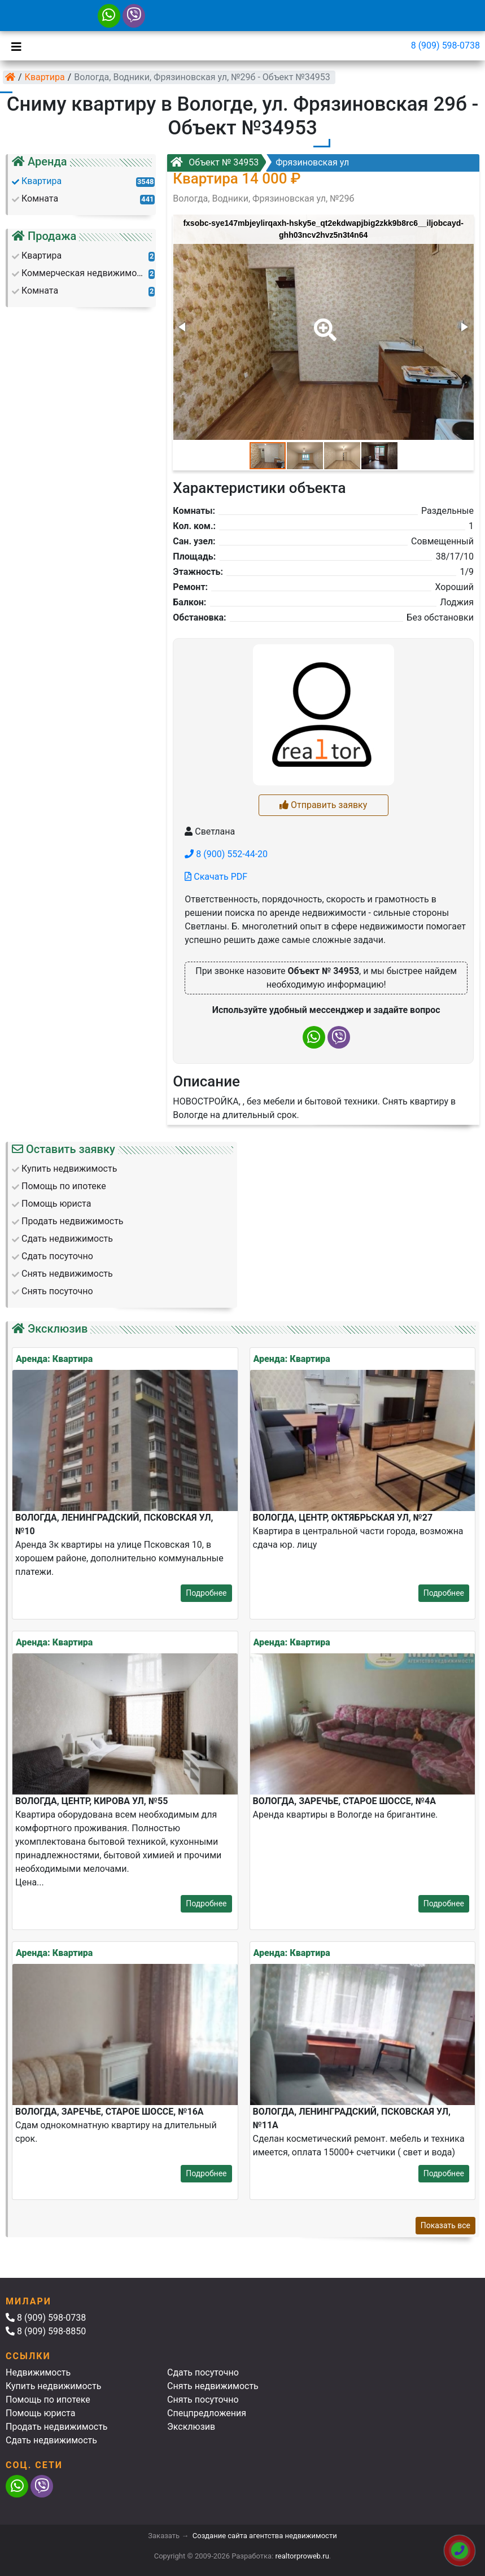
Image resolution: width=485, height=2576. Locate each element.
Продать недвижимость (57, 2426)
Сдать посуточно (203, 2372)
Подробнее (206, 1592)
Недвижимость (38, 2372)
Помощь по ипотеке (48, 2399)
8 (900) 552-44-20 (226, 854)
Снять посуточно (203, 2399)
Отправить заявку (323, 805)
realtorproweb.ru (302, 2556)
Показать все (445, 2225)
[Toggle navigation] (13, 45)
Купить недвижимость (53, 2386)
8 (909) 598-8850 (46, 2331)
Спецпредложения (206, 2413)
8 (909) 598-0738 (445, 45)
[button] (323, 322)
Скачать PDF (216, 876)
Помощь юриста (40, 2413)
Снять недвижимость (213, 2386)
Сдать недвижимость (51, 2440)
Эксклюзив (191, 2426)
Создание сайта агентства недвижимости (265, 2535)
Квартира (45, 77)
